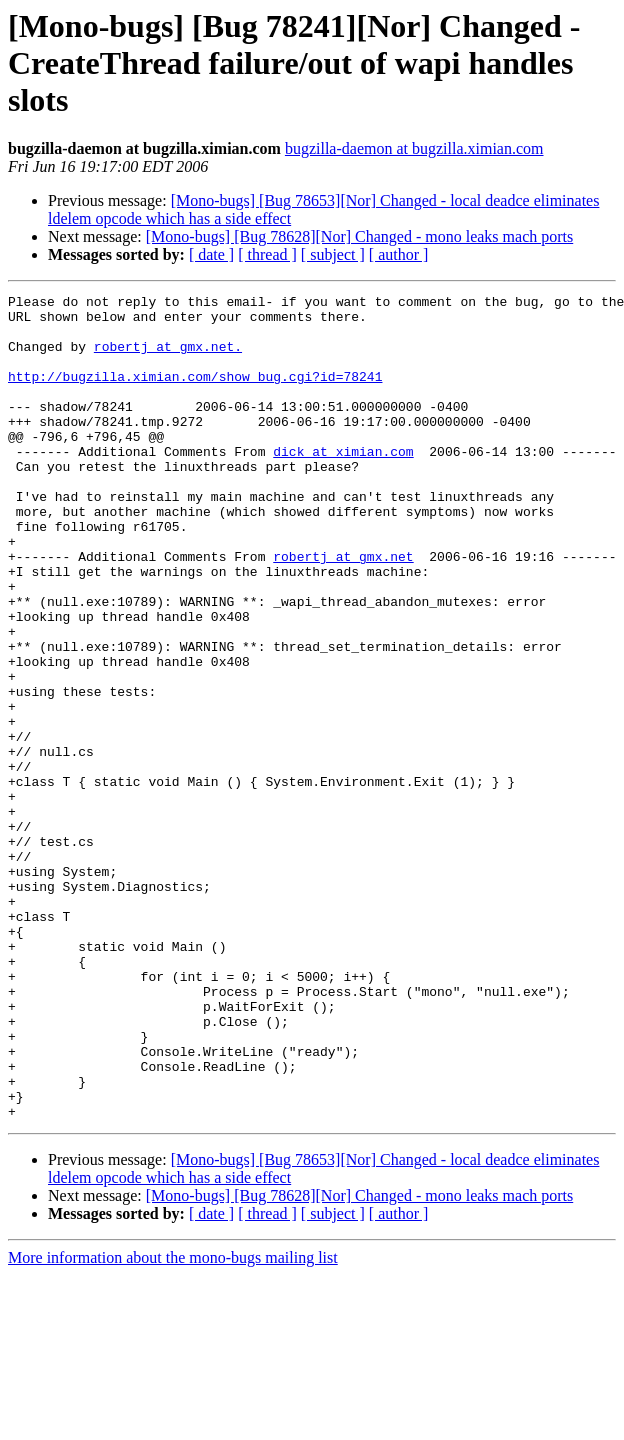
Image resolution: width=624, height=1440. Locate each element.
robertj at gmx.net (343, 610)
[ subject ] (333, 254)
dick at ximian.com (343, 484)
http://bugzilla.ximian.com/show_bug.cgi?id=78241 (195, 394)
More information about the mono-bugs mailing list (173, 1422)
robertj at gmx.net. (168, 358)
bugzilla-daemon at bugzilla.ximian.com (414, 148)
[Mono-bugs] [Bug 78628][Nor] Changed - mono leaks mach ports (359, 236)
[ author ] (399, 254)
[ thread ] (267, 254)
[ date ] (211, 254)
